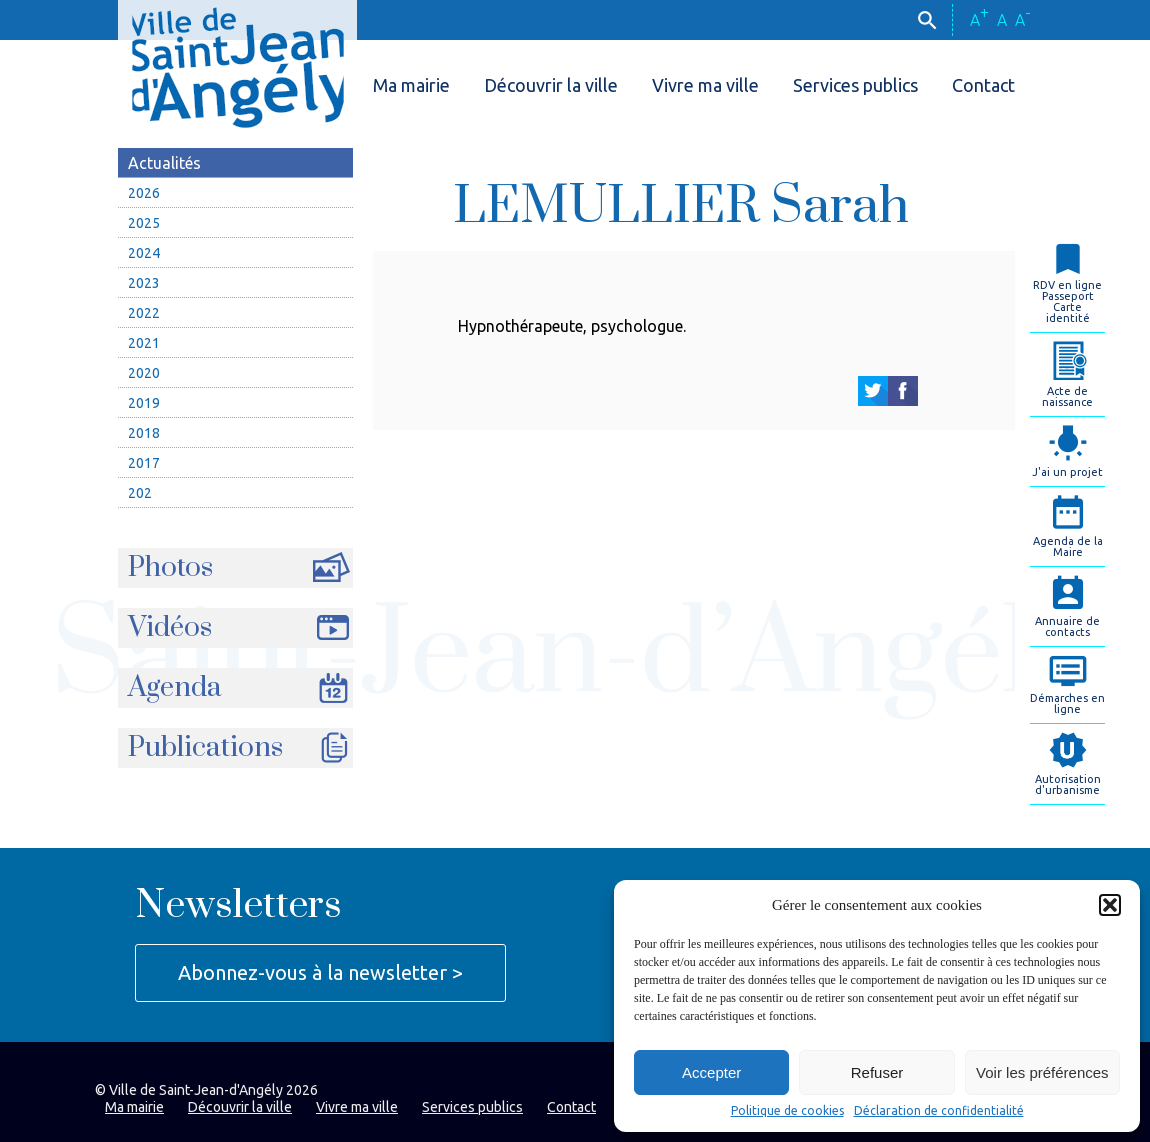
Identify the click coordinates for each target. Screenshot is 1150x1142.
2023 (144, 283)
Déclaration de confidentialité (939, 1111)
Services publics (855, 85)
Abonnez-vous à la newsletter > (320, 972)
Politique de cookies (787, 1111)
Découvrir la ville (551, 85)
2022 (144, 313)
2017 (144, 463)
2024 (144, 253)
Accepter (711, 1072)
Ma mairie (411, 85)
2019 (144, 403)
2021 (144, 343)
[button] (1110, 905)
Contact (983, 85)
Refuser (877, 1072)
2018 (144, 433)
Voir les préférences (1042, 1072)
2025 (144, 223)
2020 (144, 373)
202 (140, 493)
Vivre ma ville (705, 85)
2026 (144, 193)
